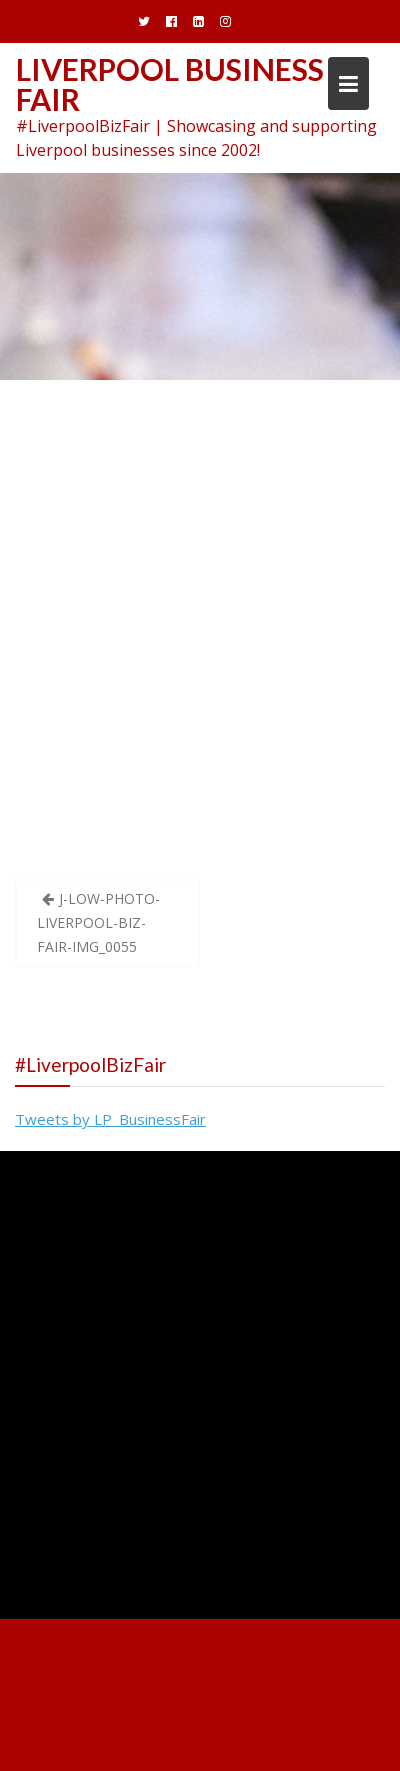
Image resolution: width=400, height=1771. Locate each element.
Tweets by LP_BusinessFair (110, 1119)
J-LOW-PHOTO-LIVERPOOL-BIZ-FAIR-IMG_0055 (98, 922)
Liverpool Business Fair (170, 84)
